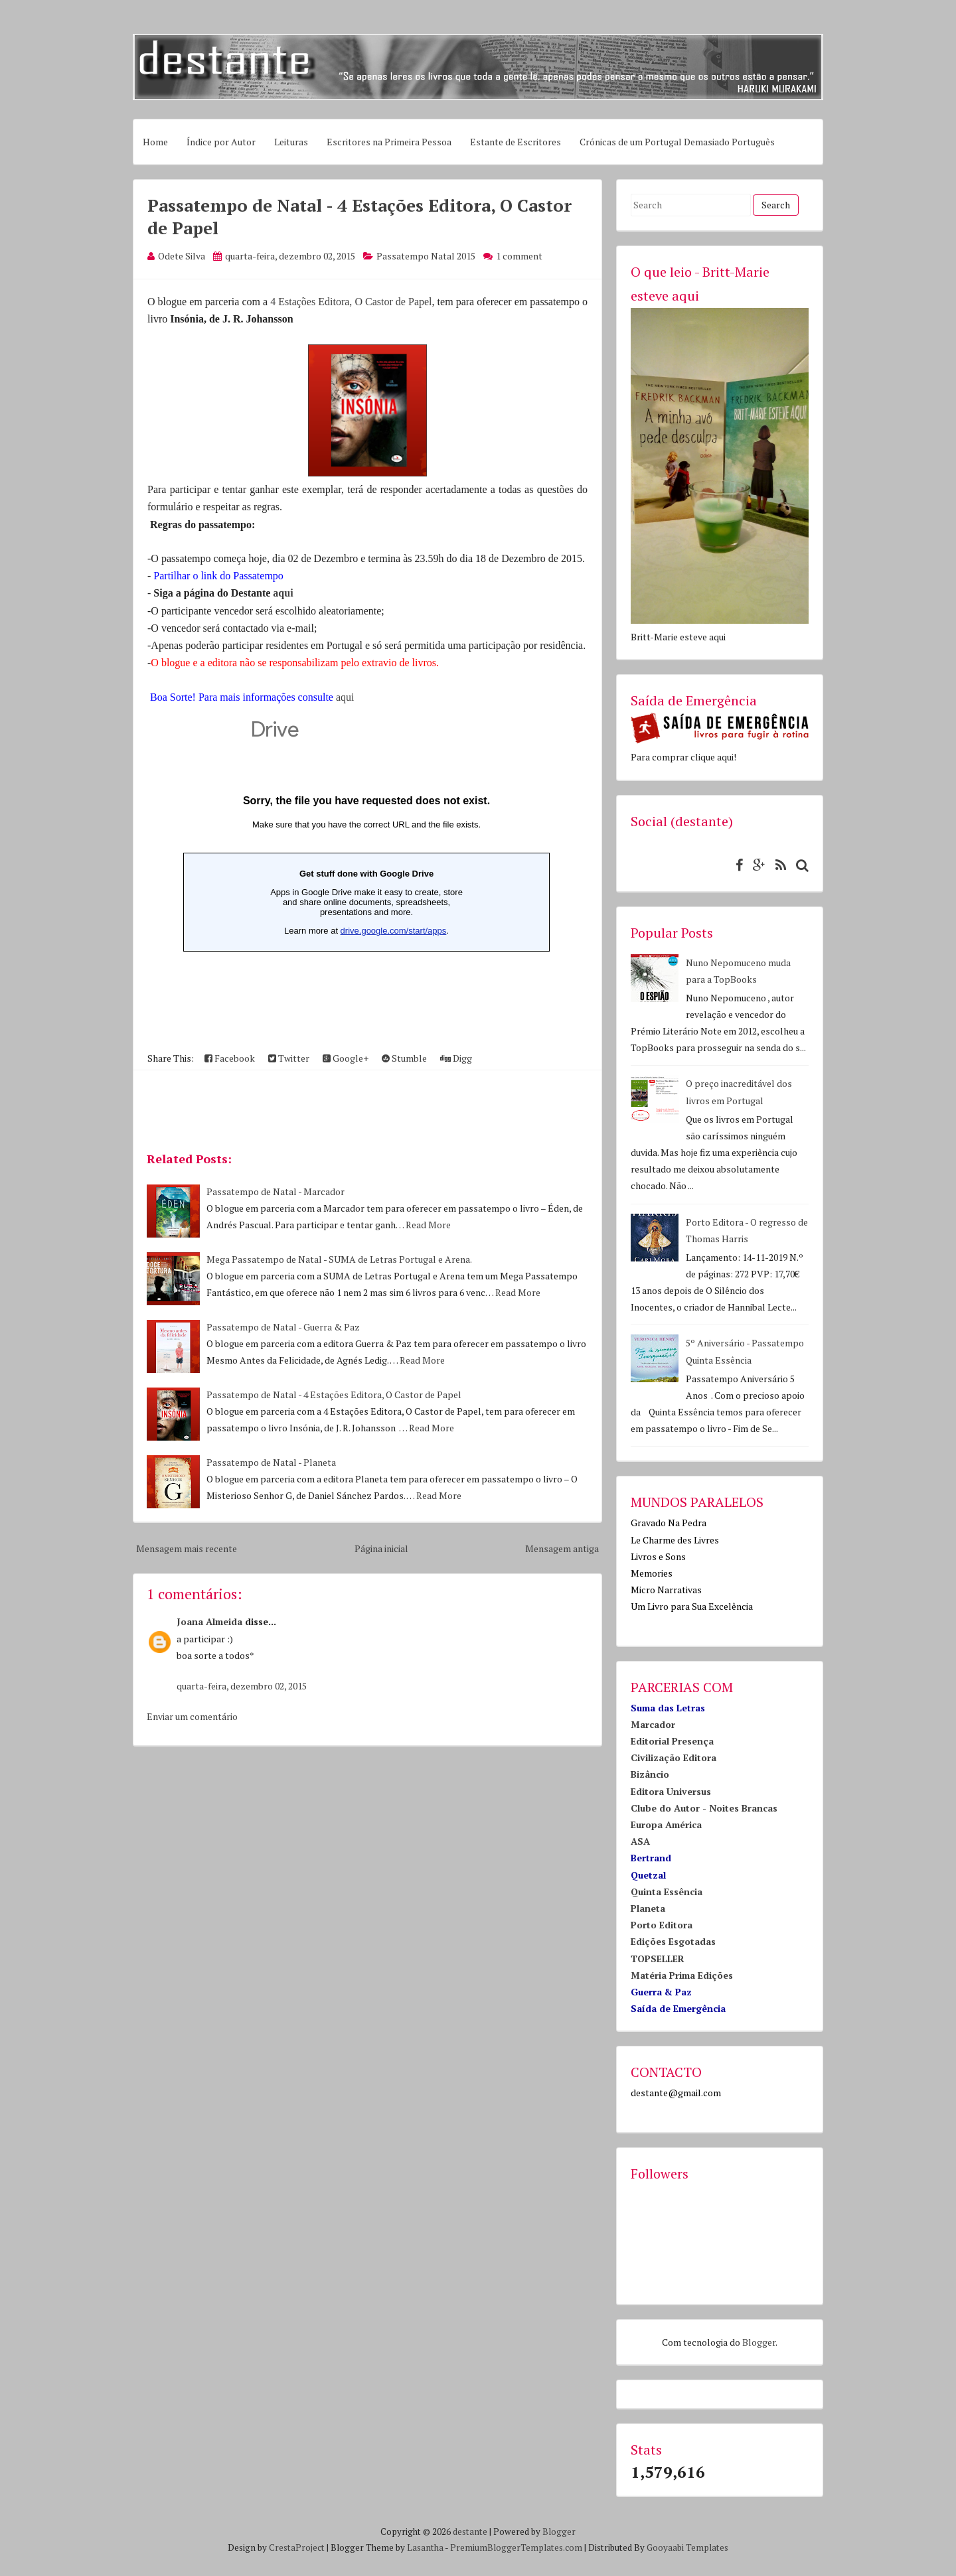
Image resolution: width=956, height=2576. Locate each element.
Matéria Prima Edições (682, 1975)
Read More (428, 1224)
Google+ (345, 1058)
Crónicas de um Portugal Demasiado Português (677, 141)
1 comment (519, 256)
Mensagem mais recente (186, 1548)
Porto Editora (661, 1924)
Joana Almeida (209, 1621)
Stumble (404, 1058)
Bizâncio (650, 1774)
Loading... (366, 872)
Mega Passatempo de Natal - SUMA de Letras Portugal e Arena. (339, 1259)
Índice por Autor (221, 141)
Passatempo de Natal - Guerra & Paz (283, 1327)
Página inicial (381, 1548)
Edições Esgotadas (673, 1941)
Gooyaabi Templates (687, 2547)
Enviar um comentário (192, 1716)
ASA (640, 1841)
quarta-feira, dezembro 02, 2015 (242, 1686)
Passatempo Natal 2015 (425, 256)
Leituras (291, 141)
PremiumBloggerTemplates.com (516, 2547)
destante (470, 2532)
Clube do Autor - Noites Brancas (704, 1808)
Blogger (758, 2342)
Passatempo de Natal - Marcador (275, 1191)
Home (155, 141)
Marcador (653, 1724)
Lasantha (425, 2547)
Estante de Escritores (515, 141)
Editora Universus (671, 1791)
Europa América (666, 1824)
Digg (456, 1058)
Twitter (288, 1058)
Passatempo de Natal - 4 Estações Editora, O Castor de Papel (333, 1394)
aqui (283, 593)
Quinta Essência (666, 1891)
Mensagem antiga (562, 1548)
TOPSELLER (657, 1958)
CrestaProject (297, 2547)
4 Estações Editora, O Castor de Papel (351, 301)
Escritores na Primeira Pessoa (389, 141)
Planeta (648, 1908)
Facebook (229, 1058)
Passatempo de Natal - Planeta (271, 1462)
